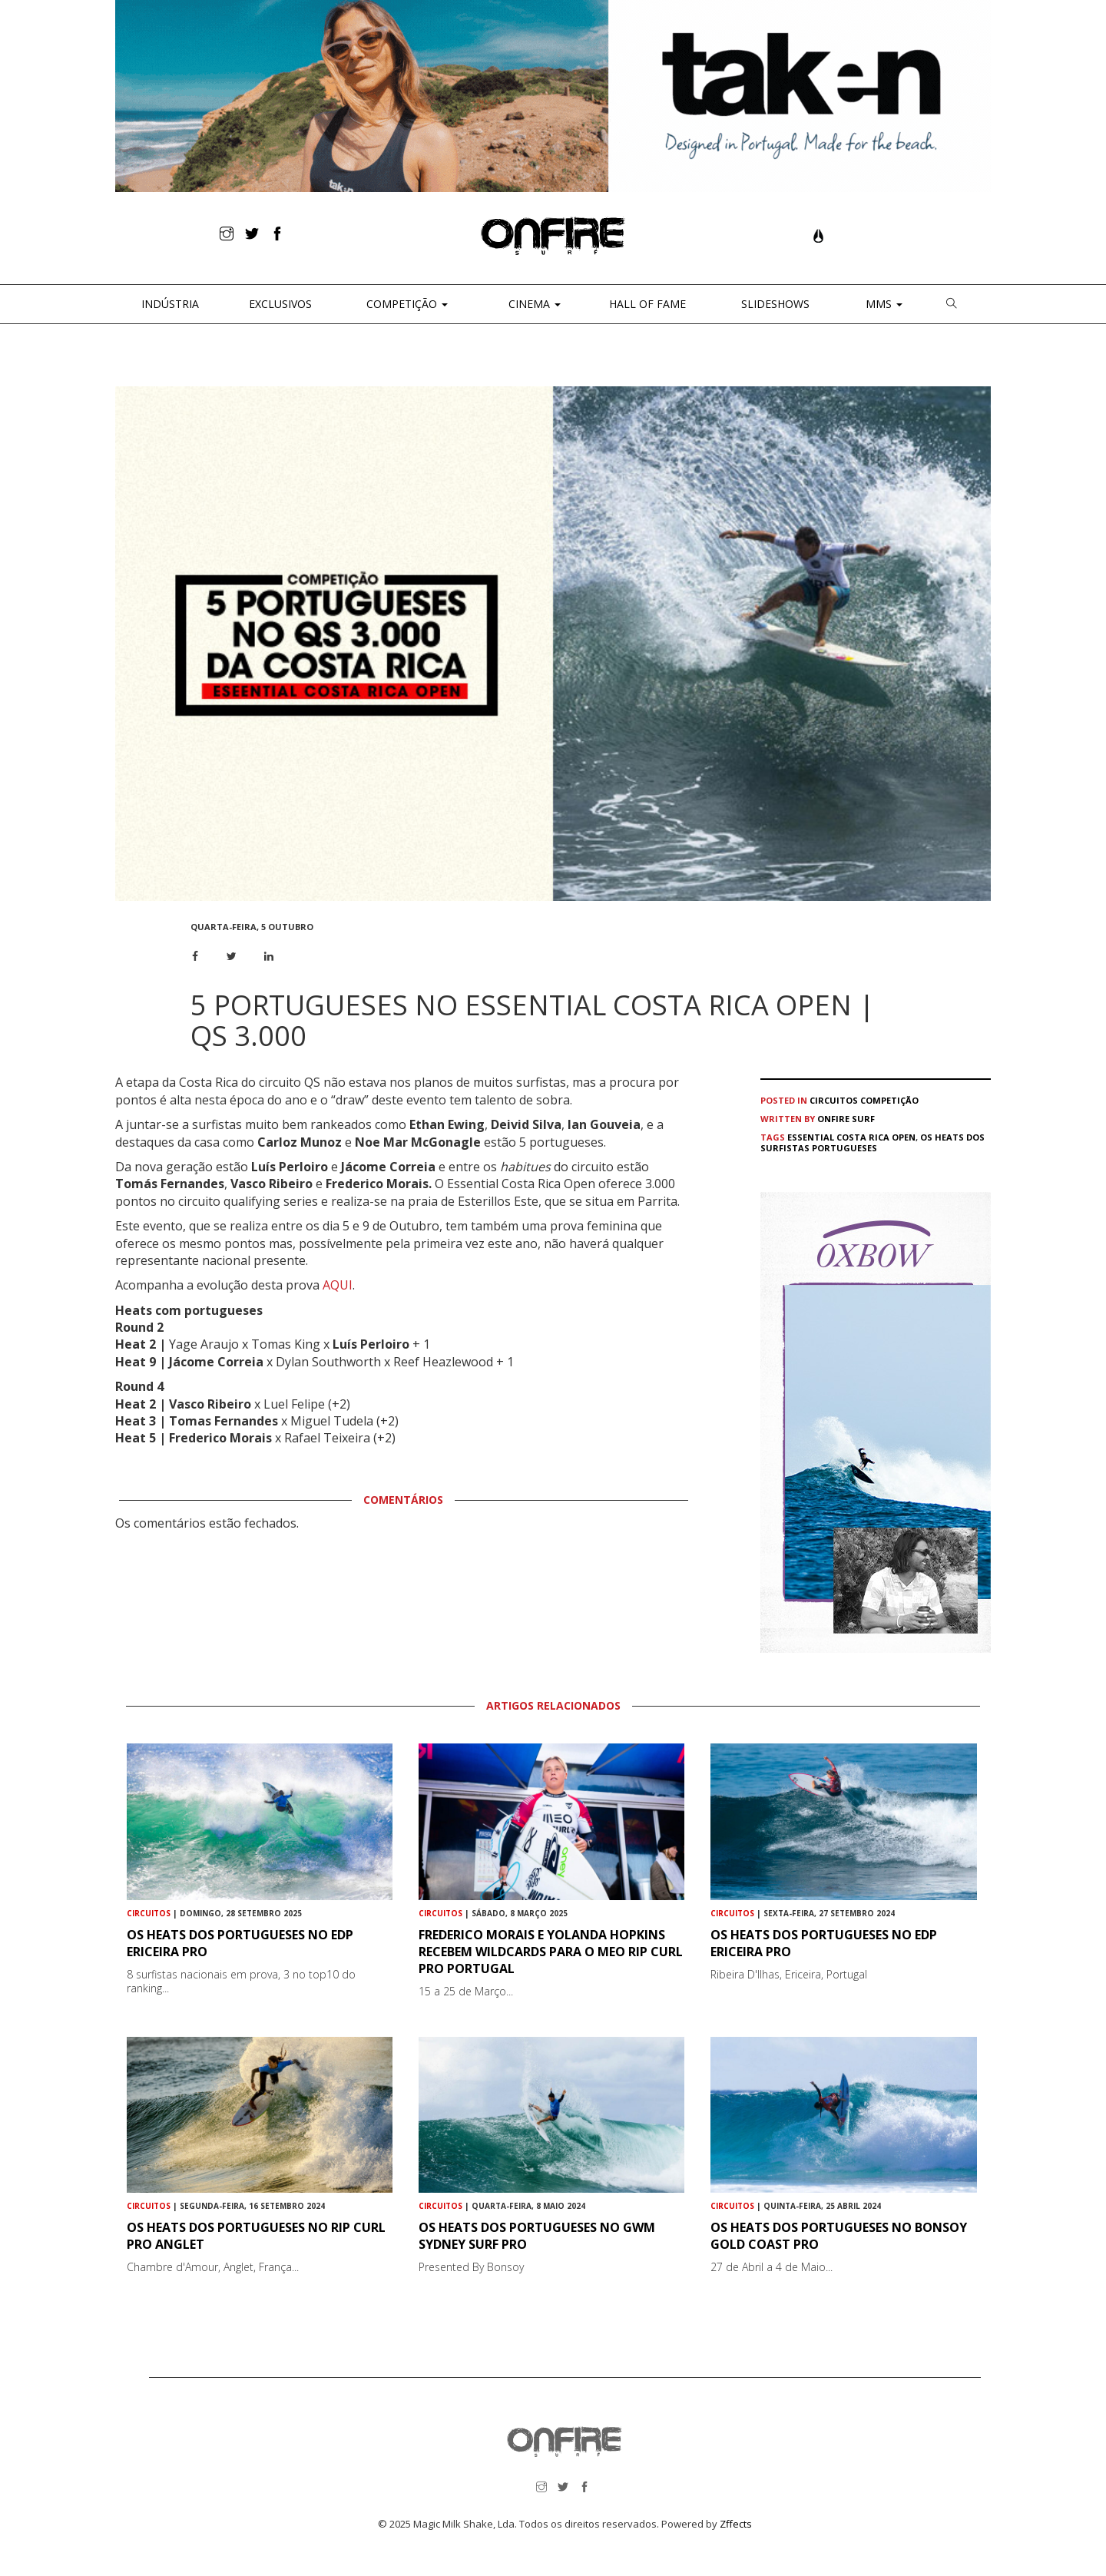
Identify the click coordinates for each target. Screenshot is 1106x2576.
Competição (405, 303)
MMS (882, 303)
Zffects (736, 2524)
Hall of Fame (647, 303)
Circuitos (834, 1100)
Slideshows (775, 303)
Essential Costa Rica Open (851, 1137)
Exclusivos (280, 303)
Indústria (168, 303)
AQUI (338, 1284)
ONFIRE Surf (846, 1118)
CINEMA (533, 303)
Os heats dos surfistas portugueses (872, 1142)
